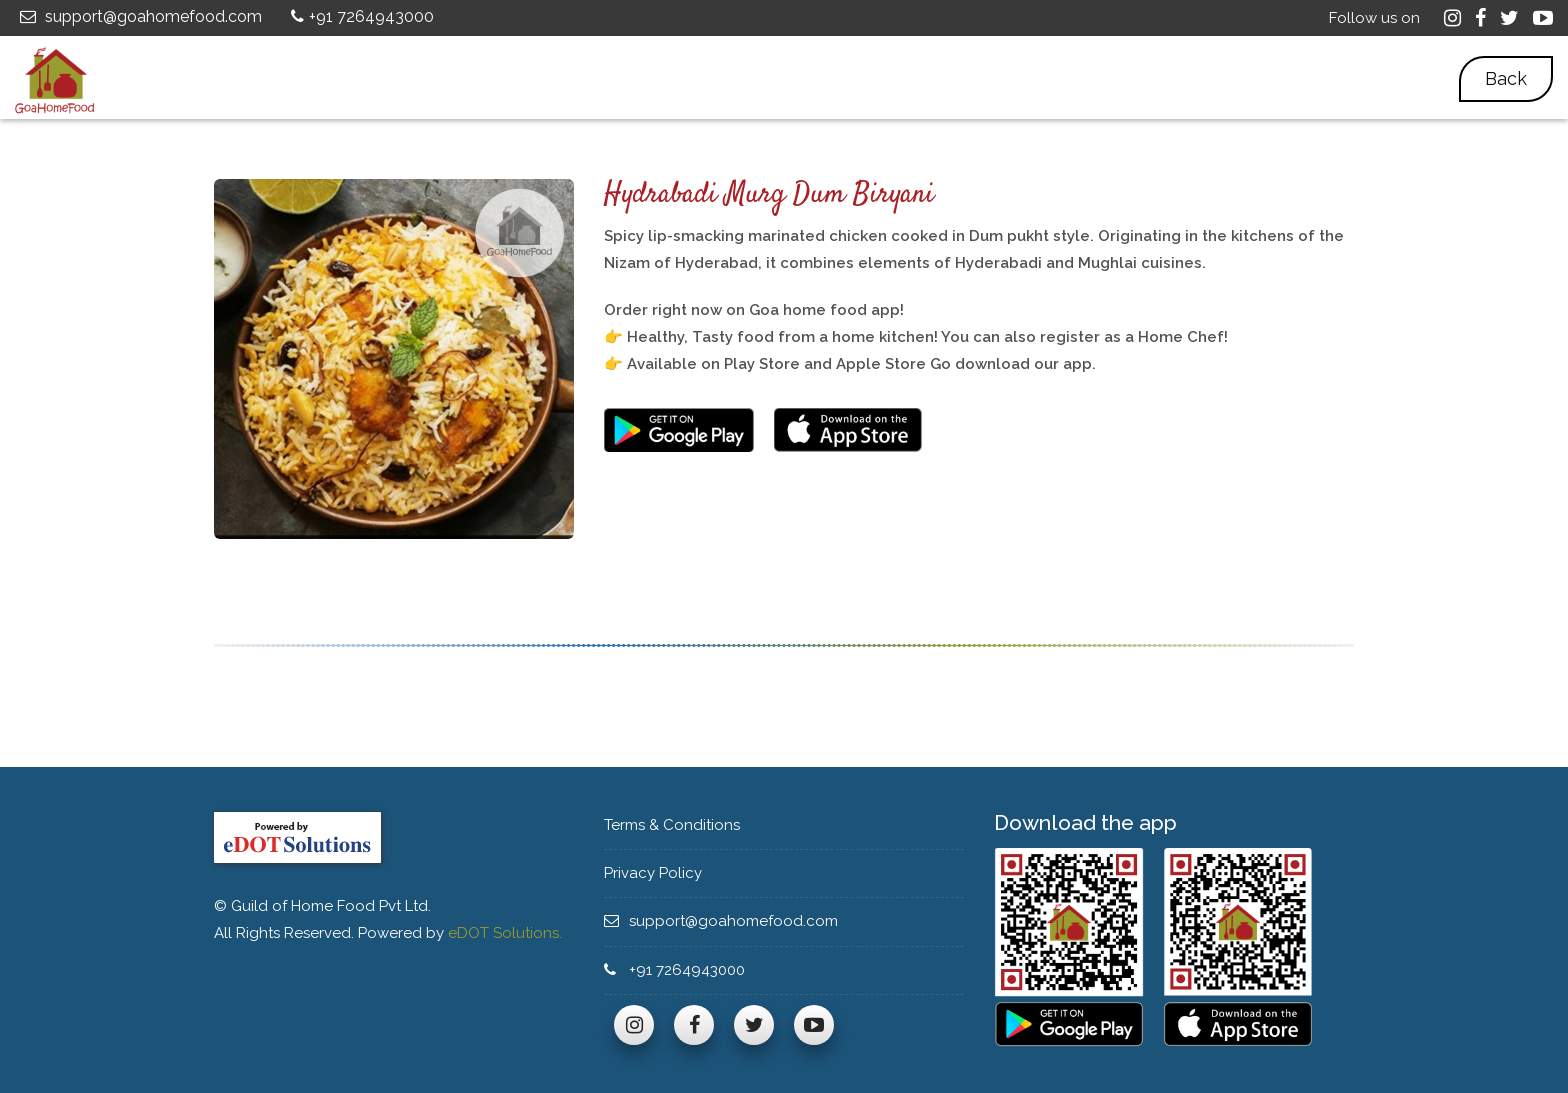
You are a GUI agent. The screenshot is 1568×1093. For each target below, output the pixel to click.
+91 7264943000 (360, 16)
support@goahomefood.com (138, 16)
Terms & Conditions (681, 825)
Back (1506, 78)
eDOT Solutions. (505, 933)
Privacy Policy (660, 873)
